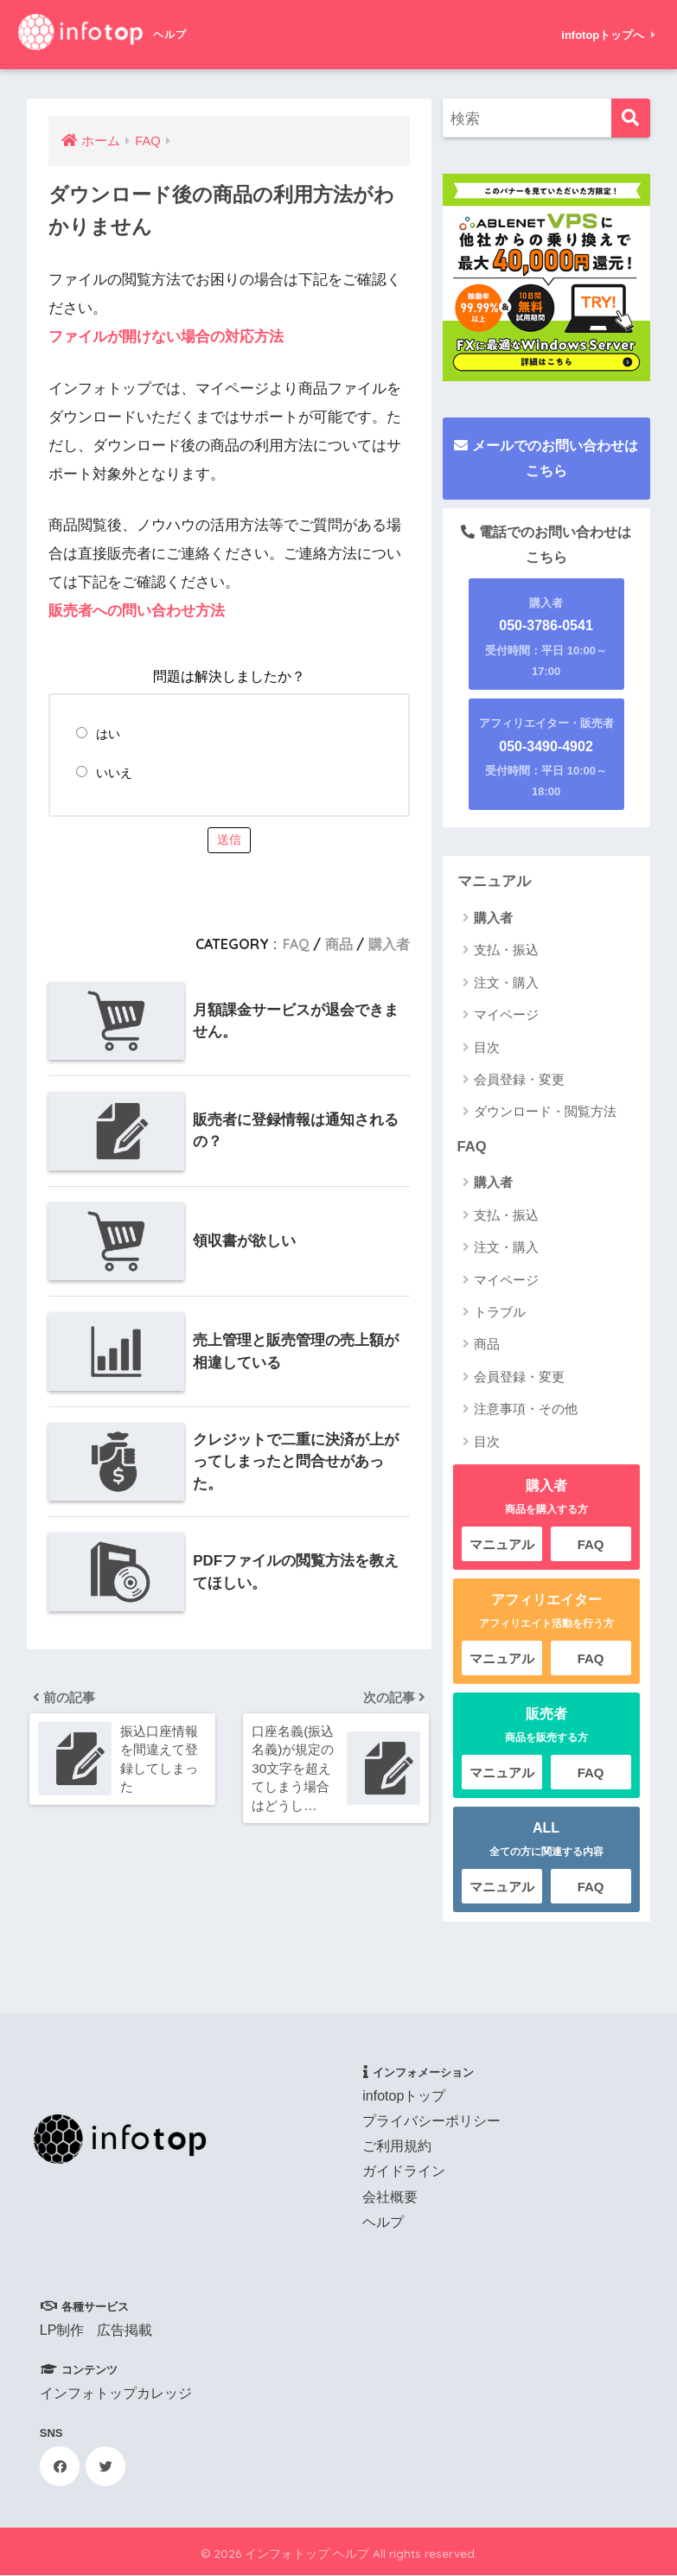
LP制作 (62, 2330)
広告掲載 (124, 2330)
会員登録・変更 (519, 1079)
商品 (339, 943)
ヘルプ (383, 2222)
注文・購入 (506, 982)
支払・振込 (506, 950)
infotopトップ (403, 2095)
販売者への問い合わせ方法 (136, 610)
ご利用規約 (396, 2146)
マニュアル (494, 881)
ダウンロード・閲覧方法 (545, 1112)
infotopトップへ (608, 35)
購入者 (389, 943)
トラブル (500, 1312)
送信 (229, 838)
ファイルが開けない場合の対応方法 (166, 336)
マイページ (506, 1014)
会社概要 (390, 2197)
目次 (487, 1047)
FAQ (296, 943)
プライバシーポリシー (431, 2121)
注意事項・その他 (526, 1409)
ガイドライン (403, 2172)
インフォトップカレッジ (116, 2393)
